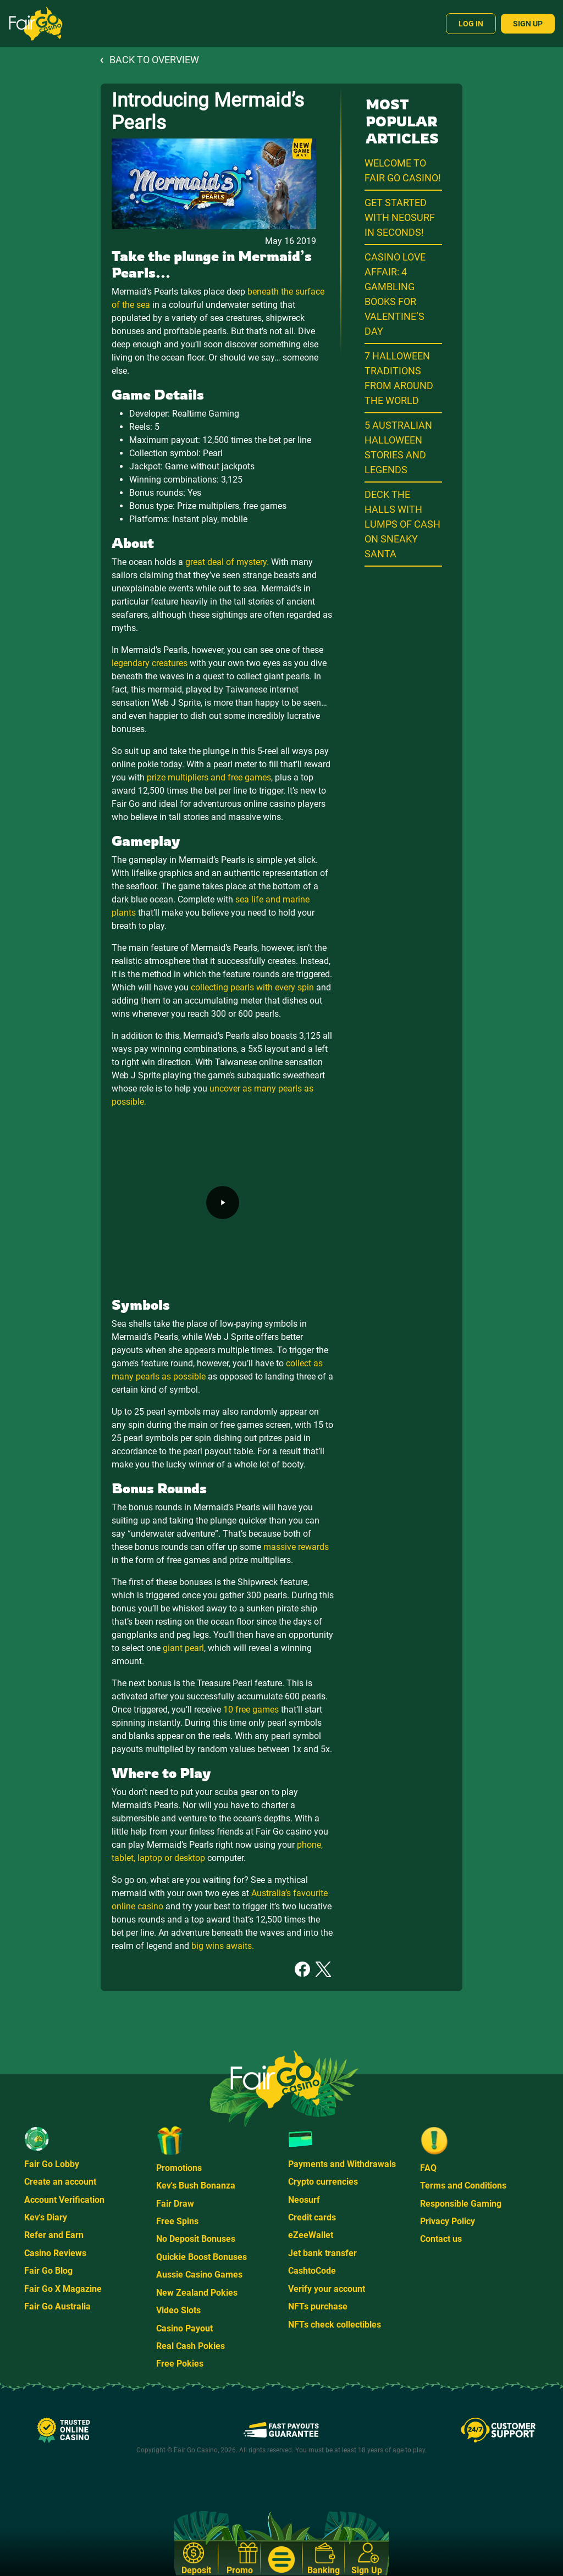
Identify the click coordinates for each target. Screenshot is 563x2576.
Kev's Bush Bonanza (195, 2185)
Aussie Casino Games (199, 2274)
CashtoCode (312, 2270)
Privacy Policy (447, 2221)
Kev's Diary (45, 2217)
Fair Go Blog (48, 2270)
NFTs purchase (317, 2306)
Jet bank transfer (322, 2253)
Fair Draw (175, 2203)
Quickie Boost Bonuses (201, 2257)
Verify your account (326, 2289)
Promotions (179, 2168)
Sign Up (528, 23)
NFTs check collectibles (334, 2324)
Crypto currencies (323, 2181)
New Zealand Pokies (197, 2292)
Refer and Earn (54, 2235)
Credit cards (312, 2217)
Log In (471, 23)
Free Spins (177, 2221)
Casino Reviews (55, 2253)
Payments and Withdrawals (342, 2164)
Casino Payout (184, 2328)
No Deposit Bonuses (195, 2239)
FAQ (428, 2168)
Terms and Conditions (463, 2185)
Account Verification (64, 2200)
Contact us (441, 2239)
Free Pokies (179, 2363)
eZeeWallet (310, 2235)
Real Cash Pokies (190, 2346)
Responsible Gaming (460, 2203)
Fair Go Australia (57, 2306)
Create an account (60, 2181)
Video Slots (178, 2310)
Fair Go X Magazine (63, 2289)
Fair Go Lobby (51, 2164)
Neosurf (304, 2200)
